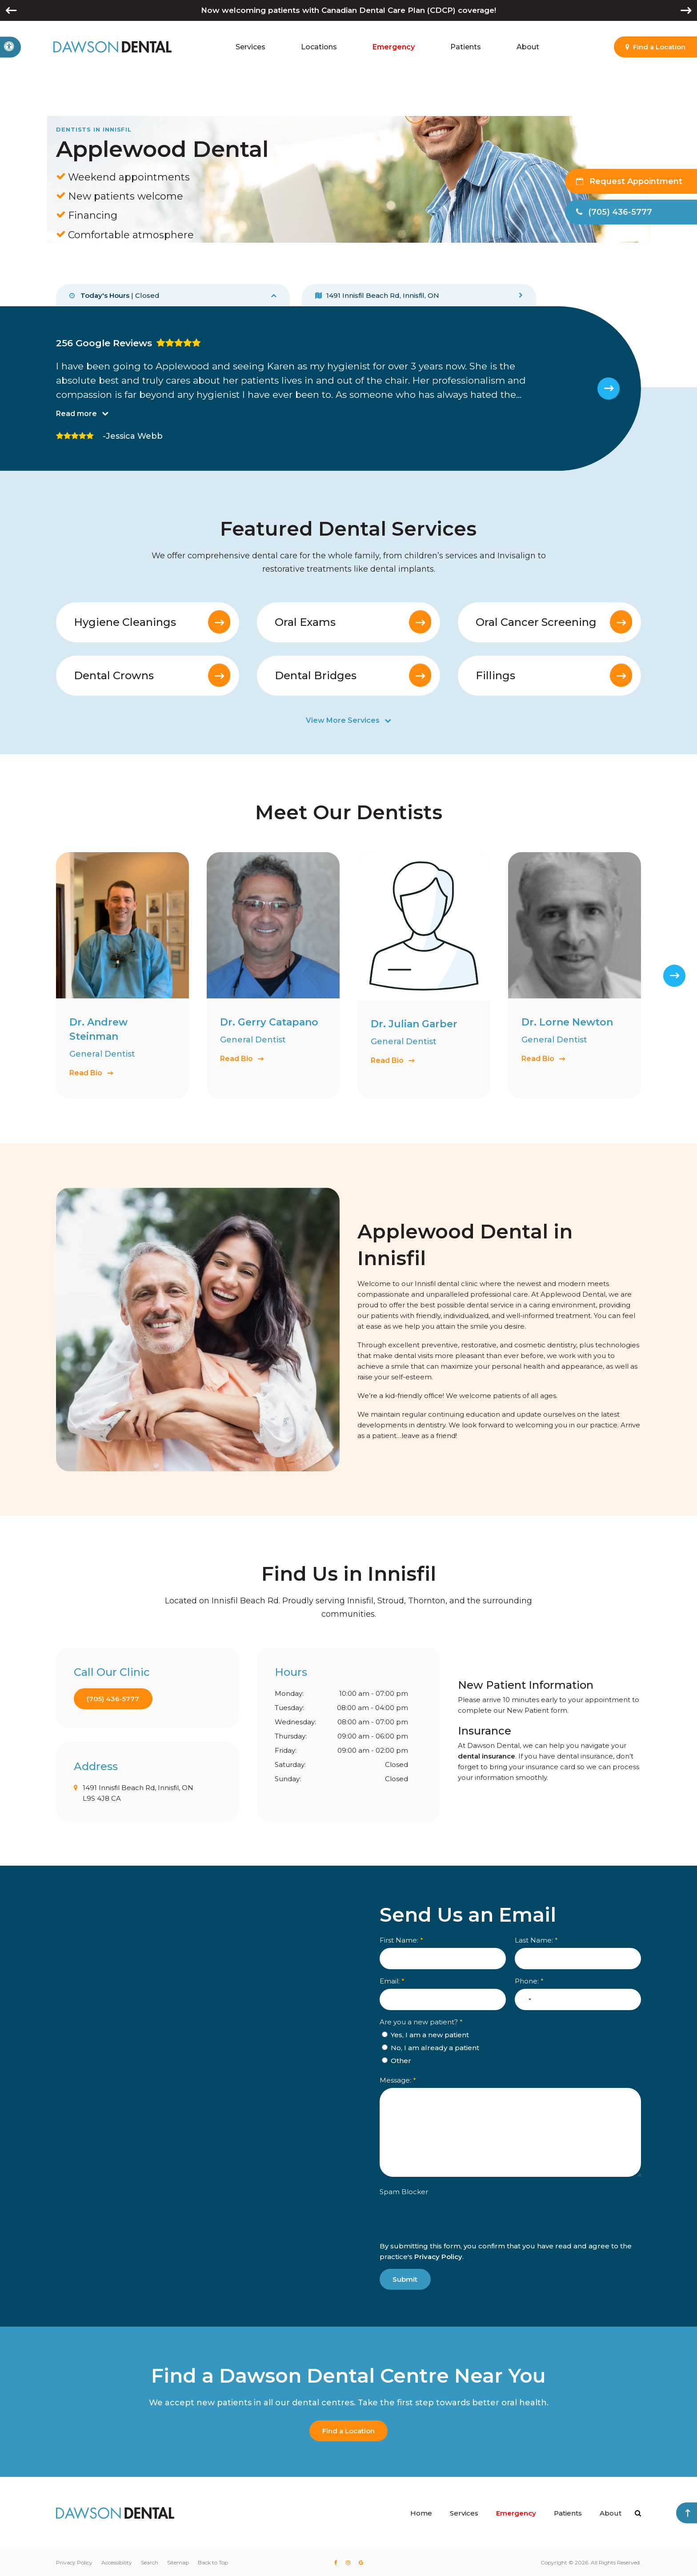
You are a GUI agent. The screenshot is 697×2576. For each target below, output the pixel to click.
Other (396, 2060)
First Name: (401, 1940)
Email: (392, 1981)
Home (421, 2513)
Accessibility (116, 2562)
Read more (76, 413)
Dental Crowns (114, 675)
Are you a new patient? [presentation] (421, 2022)
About (610, 2513)
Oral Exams (305, 622)
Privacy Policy (438, 2256)
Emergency (394, 47)
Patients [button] (465, 47)
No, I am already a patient (430, 2047)
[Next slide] (608, 388)
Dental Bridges (316, 675)
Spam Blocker (404, 2191)
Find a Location (348, 2431)
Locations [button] (319, 47)
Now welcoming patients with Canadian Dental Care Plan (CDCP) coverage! (348, 10)
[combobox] (524, 1999)
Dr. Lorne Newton (567, 1022)
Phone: (529, 1981)
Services (464, 2513)
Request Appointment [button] (634, 181)
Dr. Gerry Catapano (269, 1022)
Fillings (495, 675)
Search (149, 2562)
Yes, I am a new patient (425, 2035)
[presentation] (447, 2232)
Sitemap (178, 2562)
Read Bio (85, 1072)
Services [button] (250, 47)
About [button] (528, 47)
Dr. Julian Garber (414, 1024)
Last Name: (536, 1940)
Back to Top (213, 2562)
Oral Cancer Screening (536, 622)
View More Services (343, 720)
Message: (398, 2080)
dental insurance (486, 1756)
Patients (568, 2513)
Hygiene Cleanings (125, 622)
